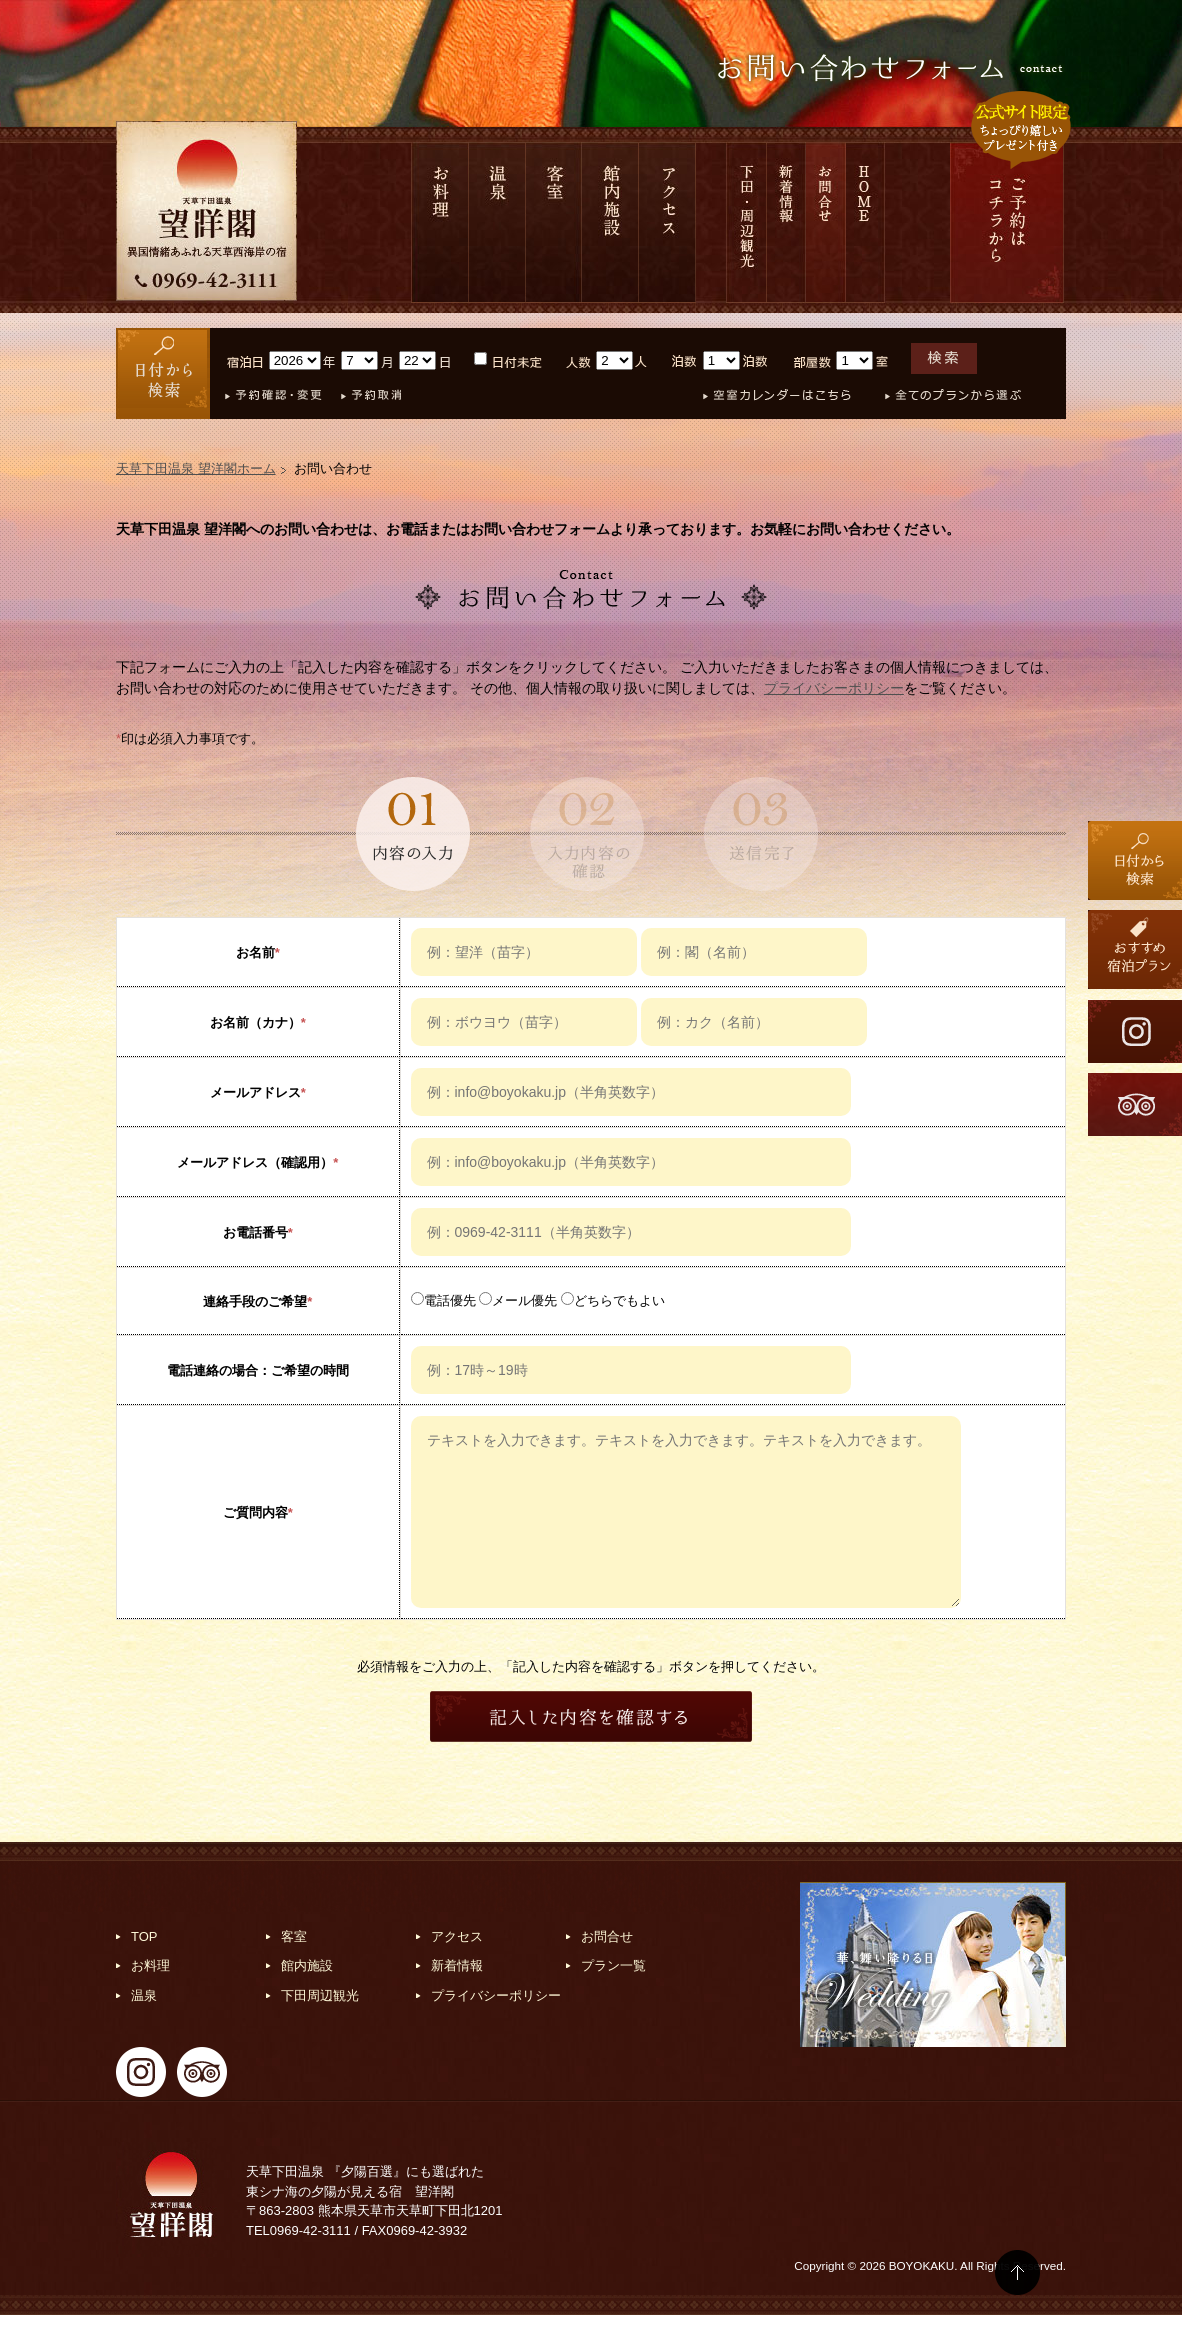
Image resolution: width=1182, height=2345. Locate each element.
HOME (865, 222)
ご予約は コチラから (1007, 222)
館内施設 (610, 222)
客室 (554, 222)
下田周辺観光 (320, 2025)
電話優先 (443, 1300)
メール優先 (518, 1300)
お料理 (440, 222)
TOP (144, 1966)
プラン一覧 (613, 1995)
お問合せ (826, 222)
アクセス (667, 222)
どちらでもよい (613, 1300)
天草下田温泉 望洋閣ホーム (196, 468)
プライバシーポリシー (834, 688)
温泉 (497, 222)
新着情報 (786, 222)
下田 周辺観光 (746, 222)
